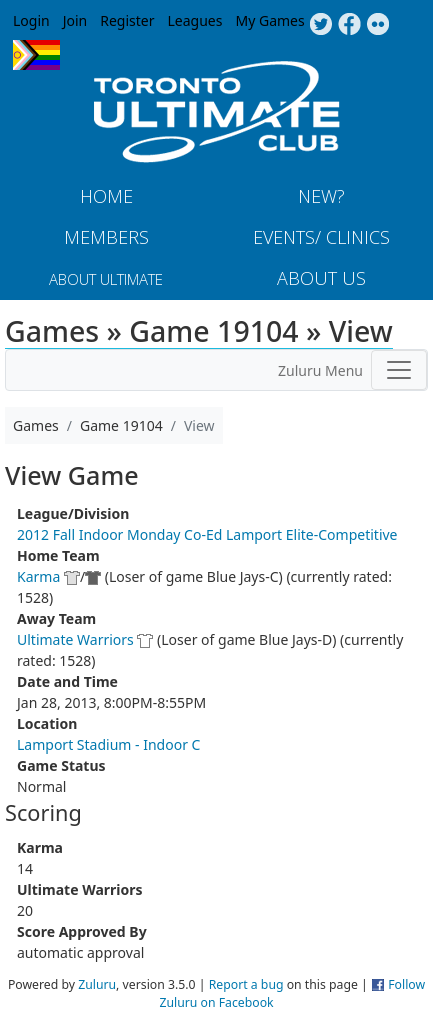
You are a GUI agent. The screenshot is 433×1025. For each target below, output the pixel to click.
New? (321, 196)
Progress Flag (36, 55)
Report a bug (246, 984)
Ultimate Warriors (75, 639)
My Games (269, 20)
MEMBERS (106, 237)
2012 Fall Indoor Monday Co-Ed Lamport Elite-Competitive (207, 534)
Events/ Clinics (321, 237)
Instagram (378, 25)
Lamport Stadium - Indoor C (108, 744)
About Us (321, 278)
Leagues (195, 20)
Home (106, 196)
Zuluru (97, 984)
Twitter (320, 25)
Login (31, 20)
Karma (38, 576)
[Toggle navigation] (399, 370)
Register (127, 20)
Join (75, 20)
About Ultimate (106, 279)
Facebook (349, 25)
